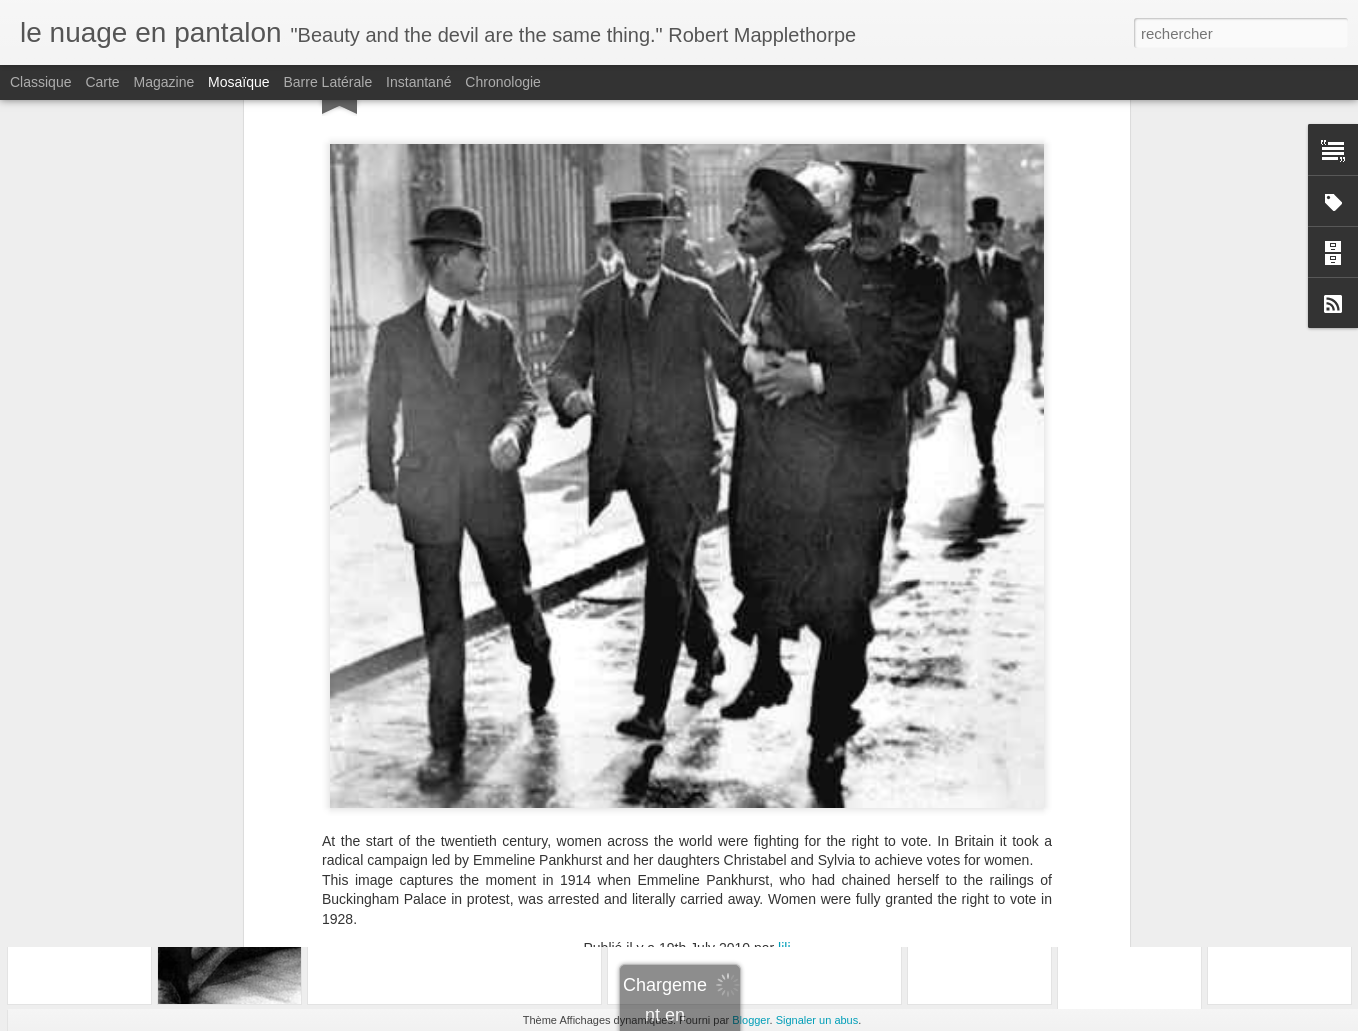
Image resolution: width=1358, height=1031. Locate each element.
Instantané (418, 82)
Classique (40, 82)
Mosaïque (238, 82)
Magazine (164, 82)
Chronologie (503, 82)
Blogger (750, 1020)
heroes (714, 770)
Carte (102, 82)
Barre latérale (327, 82)
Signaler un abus (817, 1020)
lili (784, 744)
